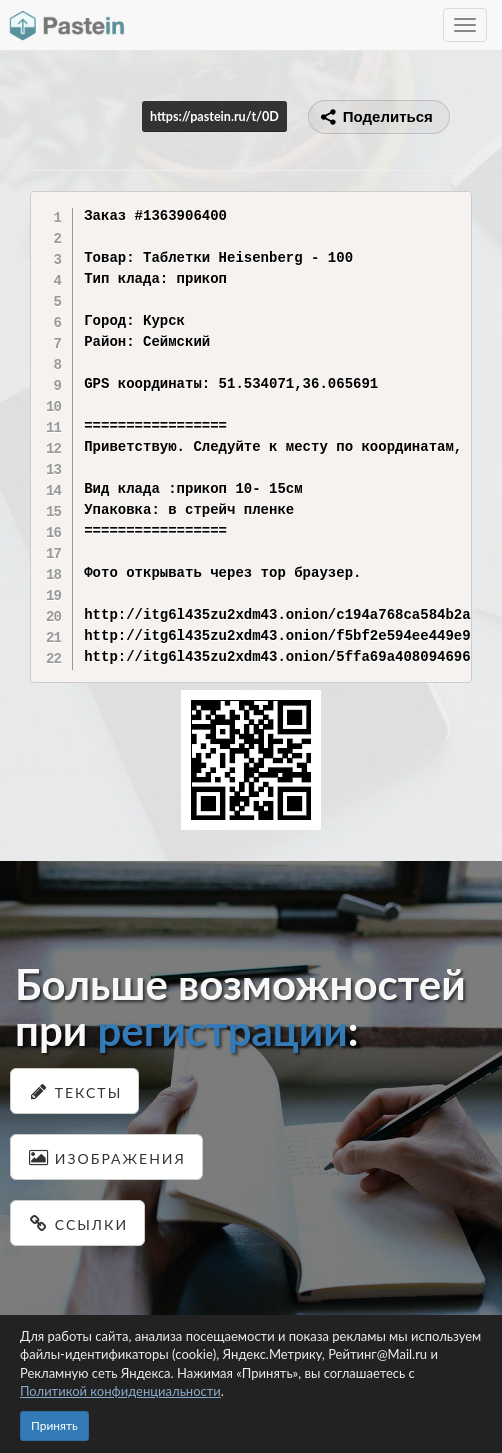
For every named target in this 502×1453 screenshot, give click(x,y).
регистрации (222, 1030)
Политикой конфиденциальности (120, 1391)
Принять (54, 1425)
